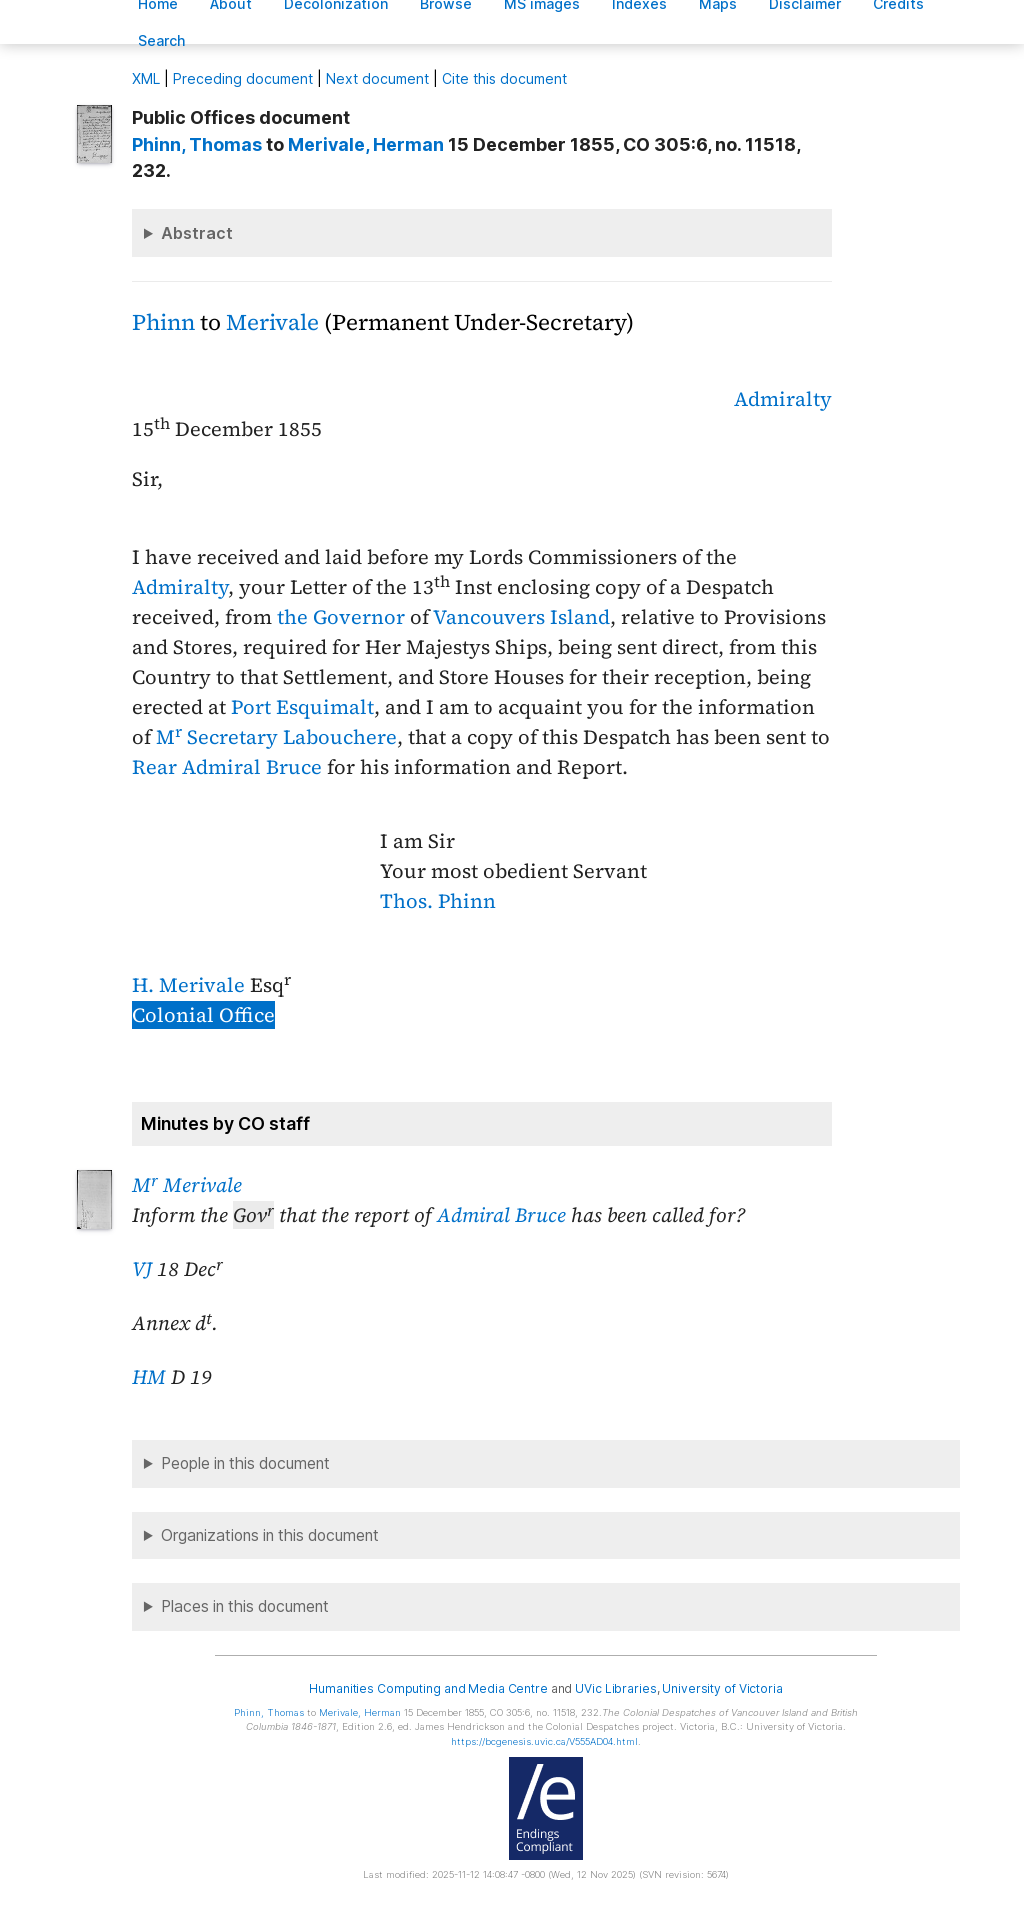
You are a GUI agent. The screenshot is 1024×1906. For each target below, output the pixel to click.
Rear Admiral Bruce (227, 767)
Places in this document (245, 1606)
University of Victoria (722, 1688)
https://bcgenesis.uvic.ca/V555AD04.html (544, 1741)
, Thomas (197, 144)
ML (146, 78)
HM (149, 1377)
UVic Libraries (615, 1688)
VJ (142, 1269)
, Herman (366, 144)
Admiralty (783, 399)
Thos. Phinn (438, 901)
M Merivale (187, 1185)
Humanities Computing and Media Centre (428, 1688)
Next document (377, 78)
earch (162, 40)
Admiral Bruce (501, 1215)
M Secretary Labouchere (276, 737)
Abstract (197, 233)
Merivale (272, 322)
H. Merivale (188, 985)
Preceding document (243, 78)
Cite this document (504, 78)
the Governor (341, 617)
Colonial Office (203, 1015)
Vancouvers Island (521, 617)
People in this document (245, 1463)
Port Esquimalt (302, 707)
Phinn (163, 322)
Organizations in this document (270, 1535)
